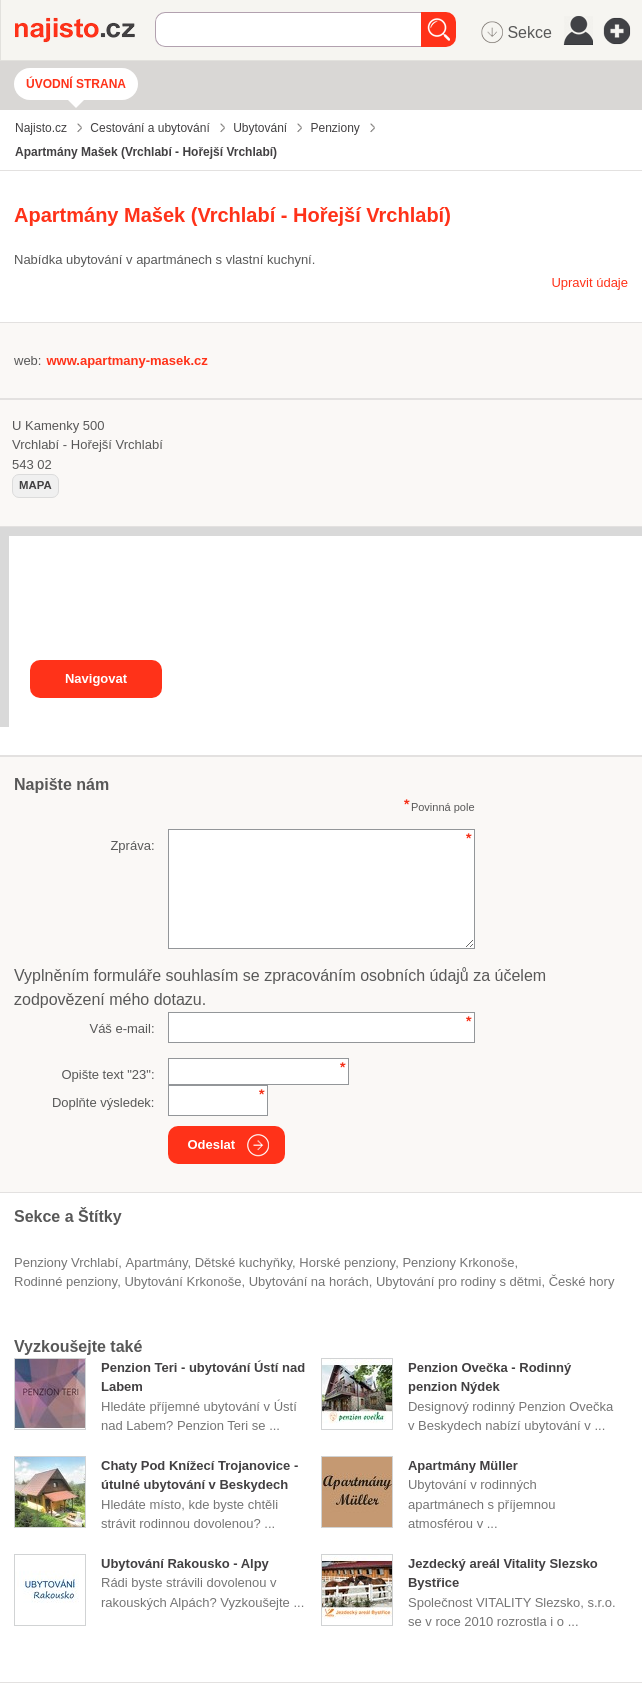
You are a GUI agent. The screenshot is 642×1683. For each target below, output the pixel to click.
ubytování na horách (309, 1281)
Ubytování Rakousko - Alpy (185, 1563)
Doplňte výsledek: (103, 1102)
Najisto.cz (85, 30)
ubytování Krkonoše (182, 1281)
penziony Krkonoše (458, 1262)
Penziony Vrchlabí (66, 1262)
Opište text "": (107, 1074)
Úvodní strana (76, 84)
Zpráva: (132, 845)
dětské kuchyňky (243, 1262)
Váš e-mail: (121, 1028)
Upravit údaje (589, 282)
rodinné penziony (65, 1281)
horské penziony (347, 1262)
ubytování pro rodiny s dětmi (458, 1281)
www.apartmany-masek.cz (126, 360)
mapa (35, 485)
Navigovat (96, 678)
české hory (582, 1281)
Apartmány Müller (463, 1465)
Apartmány (157, 1262)
